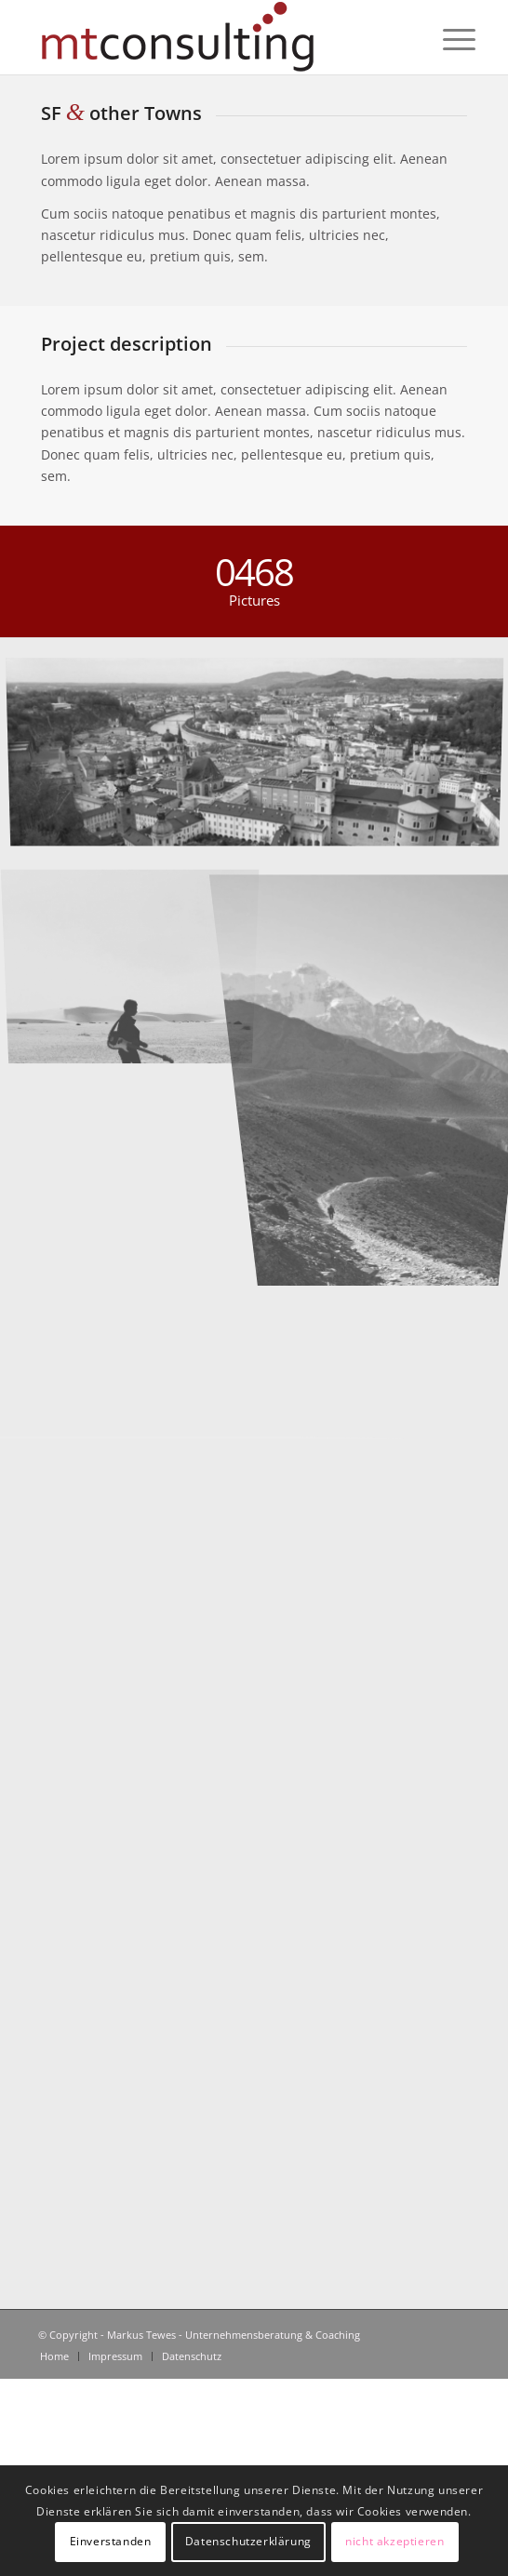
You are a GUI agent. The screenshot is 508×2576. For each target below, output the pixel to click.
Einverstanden (111, 2541)
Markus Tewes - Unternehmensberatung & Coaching (233, 2335)
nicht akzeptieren (394, 2541)
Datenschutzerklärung (248, 2541)
